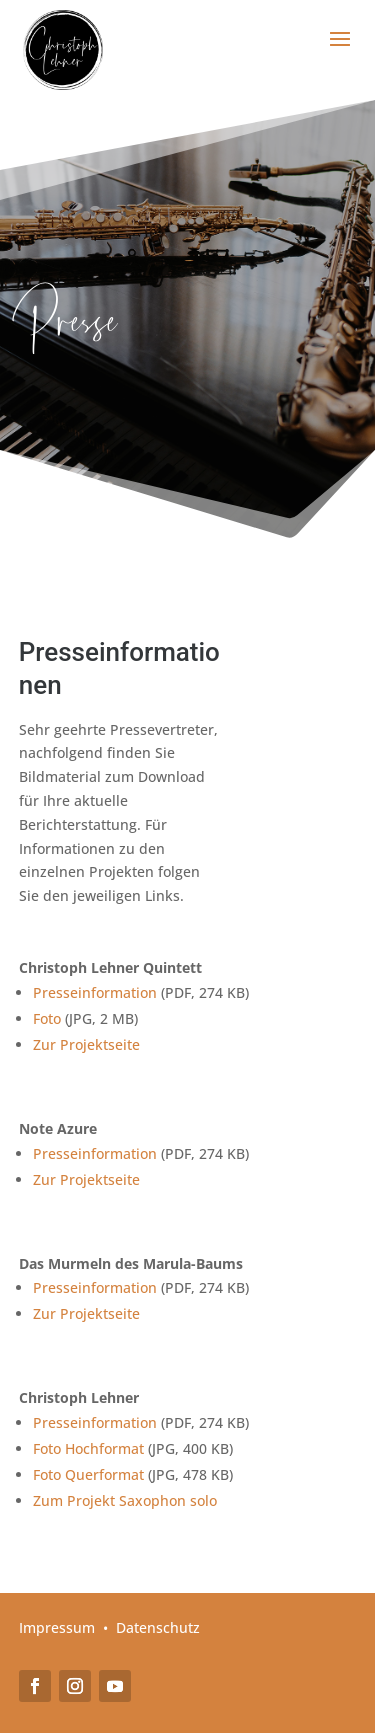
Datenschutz (158, 1627)
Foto (47, 1018)
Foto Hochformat (88, 1448)
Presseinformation (95, 992)
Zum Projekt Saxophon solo (125, 1500)
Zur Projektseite (86, 1044)
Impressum (57, 1627)
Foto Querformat (88, 1474)
